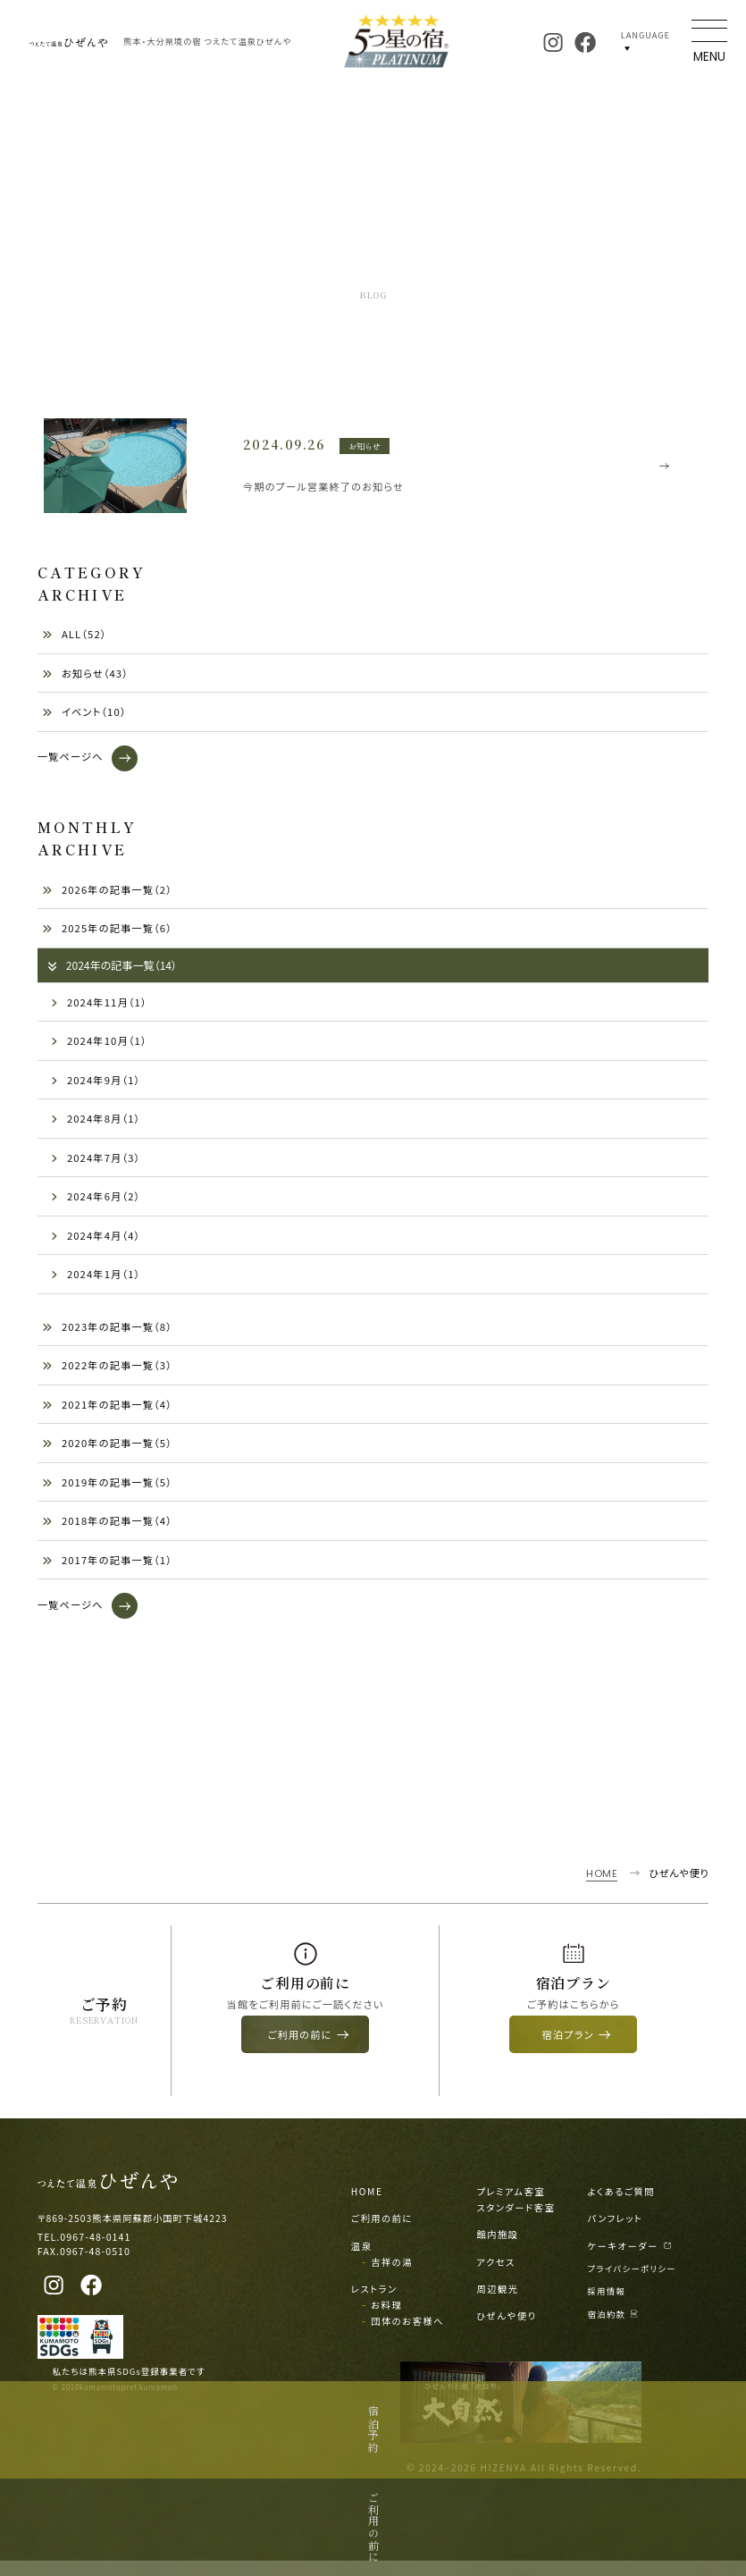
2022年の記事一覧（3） (107, 1369)
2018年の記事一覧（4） (107, 1525)
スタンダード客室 (515, 2222)
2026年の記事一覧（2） (107, 894)
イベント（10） (84, 717)
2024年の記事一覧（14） (111, 969)
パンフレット (615, 2233)
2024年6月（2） (95, 1200)
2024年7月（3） (95, 1162)
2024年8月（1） (95, 1122)
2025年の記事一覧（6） (107, 932)
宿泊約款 (613, 2328)
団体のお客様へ (407, 2336)
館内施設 (497, 2249)
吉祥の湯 (392, 2276)
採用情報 (607, 2306)
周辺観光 (497, 2303)
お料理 (386, 2319)
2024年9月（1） (95, 1084)
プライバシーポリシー (632, 2283)
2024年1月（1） (95, 1278)
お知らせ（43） (85, 677)
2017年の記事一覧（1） (107, 1564)
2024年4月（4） (95, 1240)
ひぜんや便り (506, 2330)
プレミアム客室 (510, 2206)
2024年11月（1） (99, 1006)
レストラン (374, 2303)
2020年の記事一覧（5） (107, 1447)
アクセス (495, 2276)
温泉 (362, 2260)
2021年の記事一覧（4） (107, 1409)
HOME (367, 2206)
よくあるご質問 (622, 2206)
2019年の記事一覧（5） (107, 1486)
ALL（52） (74, 639)
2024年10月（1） (99, 1045)
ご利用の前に (382, 2233)
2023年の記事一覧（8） (107, 1331)
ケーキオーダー (630, 2260)
